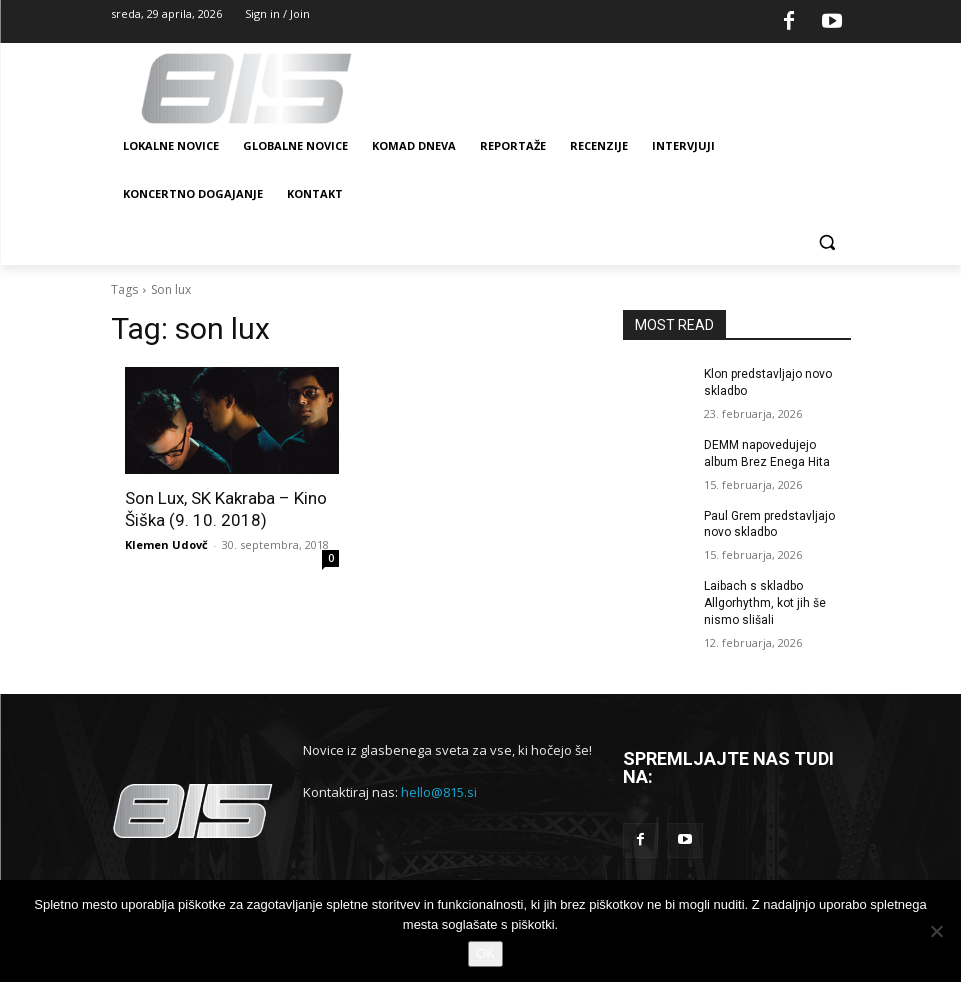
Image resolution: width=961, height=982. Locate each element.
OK (485, 953)
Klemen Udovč (166, 544)
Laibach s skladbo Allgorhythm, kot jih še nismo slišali (765, 603)
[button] (827, 242)
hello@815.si (439, 791)
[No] (936, 931)
